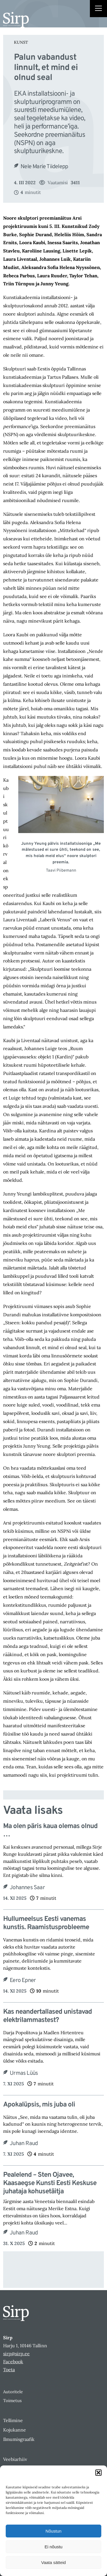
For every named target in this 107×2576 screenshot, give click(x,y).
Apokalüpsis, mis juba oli (39, 2105)
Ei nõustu (53, 2546)
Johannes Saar (27, 1887)
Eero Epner (23, 1980)
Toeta (9, 2369)
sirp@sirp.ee (16, 2353)
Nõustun (54, 2531)
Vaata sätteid (53, 2562)
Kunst (21, 42)
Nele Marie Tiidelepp (44, 166)
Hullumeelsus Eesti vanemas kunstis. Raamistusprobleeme (46, 1923)
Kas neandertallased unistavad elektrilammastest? (47, 2016)
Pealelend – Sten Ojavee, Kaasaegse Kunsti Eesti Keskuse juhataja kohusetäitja (49, 2183)
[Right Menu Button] (98, 9)
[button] (98, 2472)
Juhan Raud (24, 2143)
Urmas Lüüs (24, 2073)
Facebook (13, 2361)
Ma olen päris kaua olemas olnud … (50, 1830)
